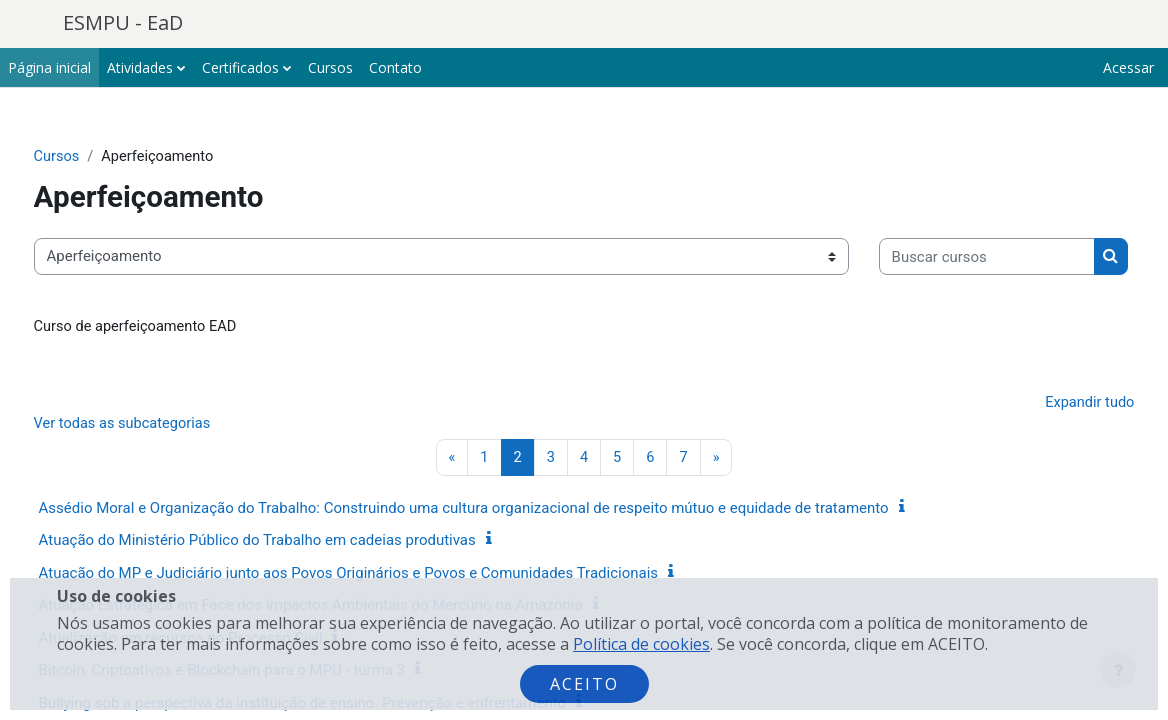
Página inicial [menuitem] (49, 67)
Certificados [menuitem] (240, 67)
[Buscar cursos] (179, 318)
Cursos (94, 157)
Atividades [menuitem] (140, 67)
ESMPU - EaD (123, 22)
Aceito (584, 684)
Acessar (1128, 67)
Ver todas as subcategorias (162, 488)
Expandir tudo (1051, 466)
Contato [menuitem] (395, 67)
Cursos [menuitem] (330, 67)
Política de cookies (641, 644)
